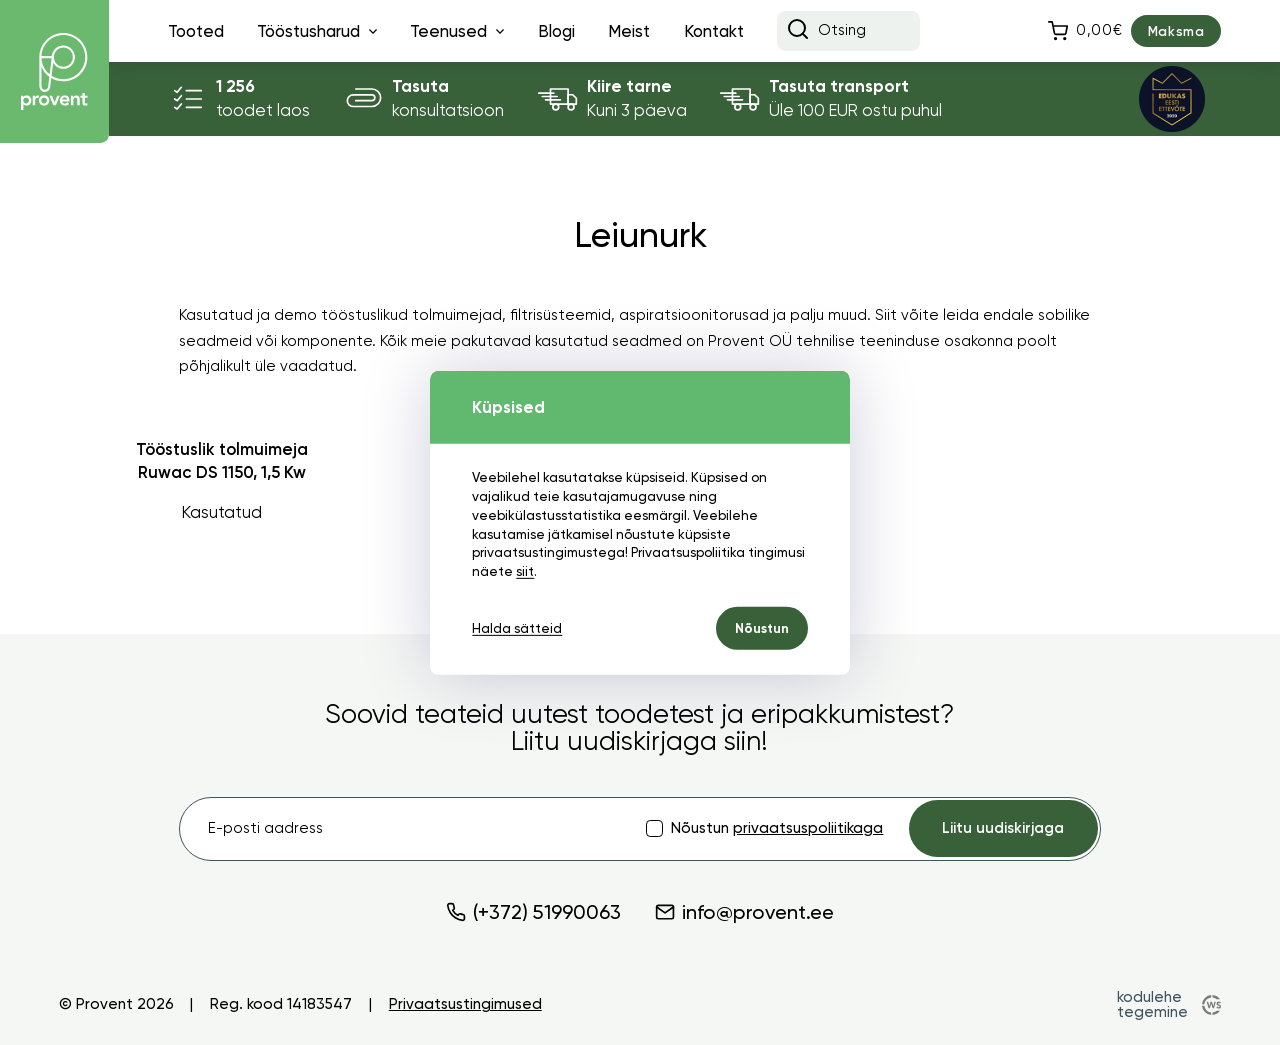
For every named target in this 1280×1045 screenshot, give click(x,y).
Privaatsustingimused (465, 1004)
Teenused (448, 31)
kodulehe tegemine (1152, 1005)
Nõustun (762, 628)
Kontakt (714, 31)
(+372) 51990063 (533, 912)
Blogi (556, 31)
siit (525, 571)
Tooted (196, 31)
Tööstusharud (308, 31)
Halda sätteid (517, 628)
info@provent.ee (744, 912)
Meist (629, 31)
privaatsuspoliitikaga (808, 828)
